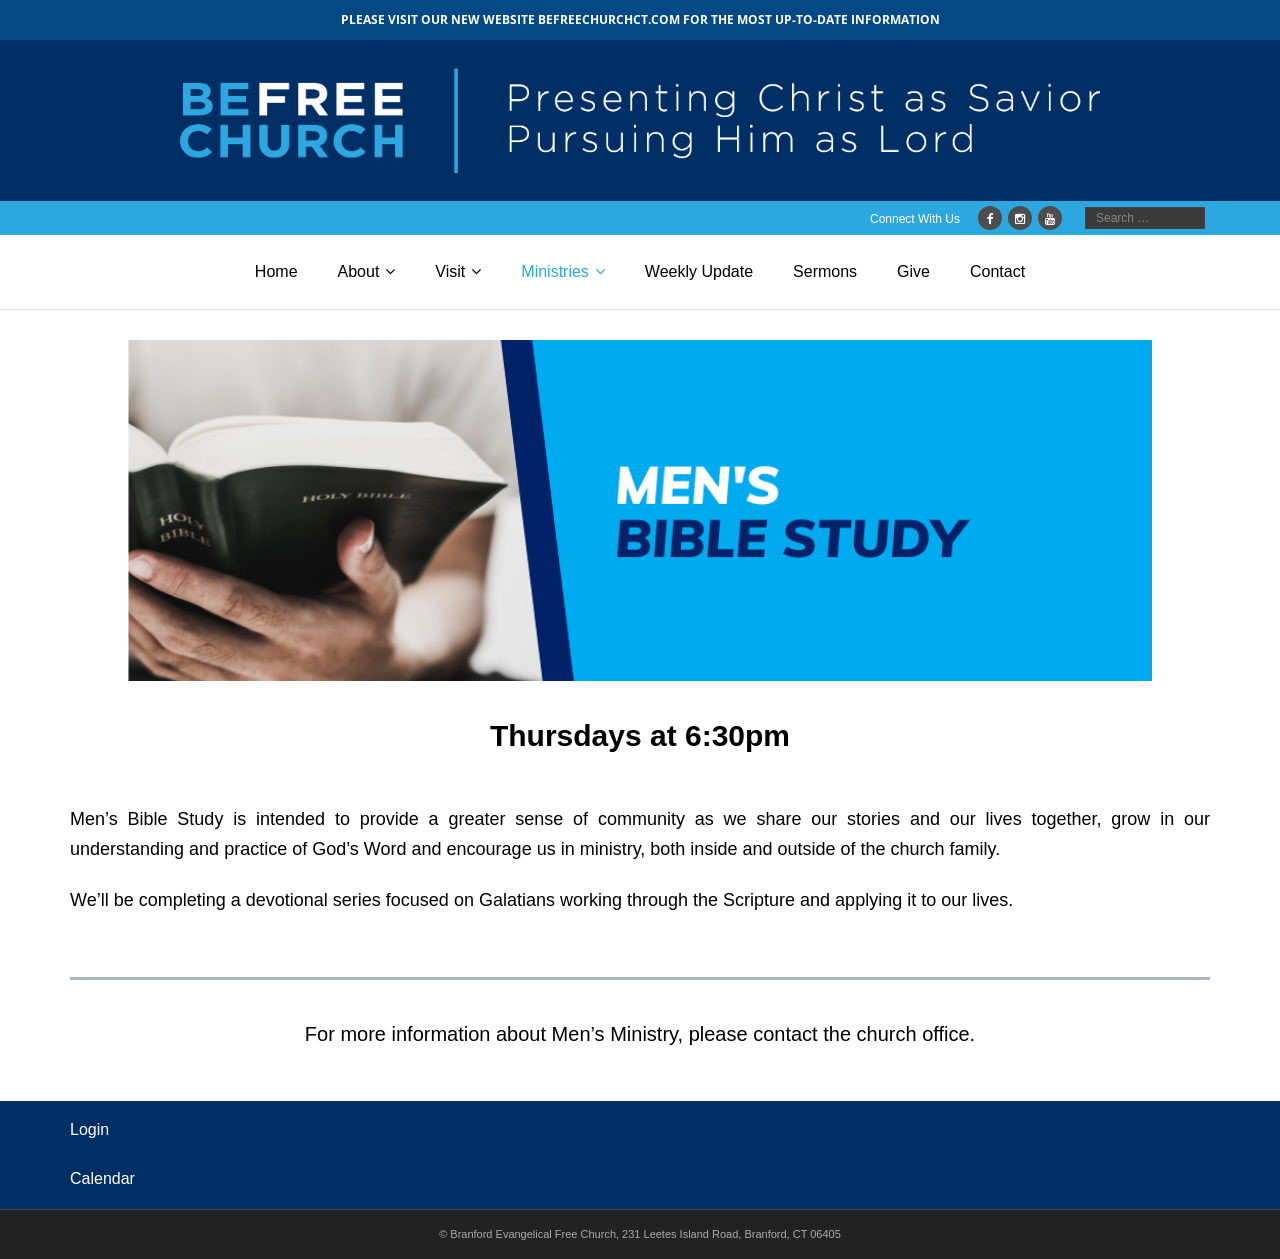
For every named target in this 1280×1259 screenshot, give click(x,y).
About (359, 271)
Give (913, 271)
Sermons (825, 271)
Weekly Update (699, 271)
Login (89, 1129)
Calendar (102, 1178)
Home (276, 271)
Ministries (555, 271)
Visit (450, 271)
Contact (997, 271)
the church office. (899, 1034)
